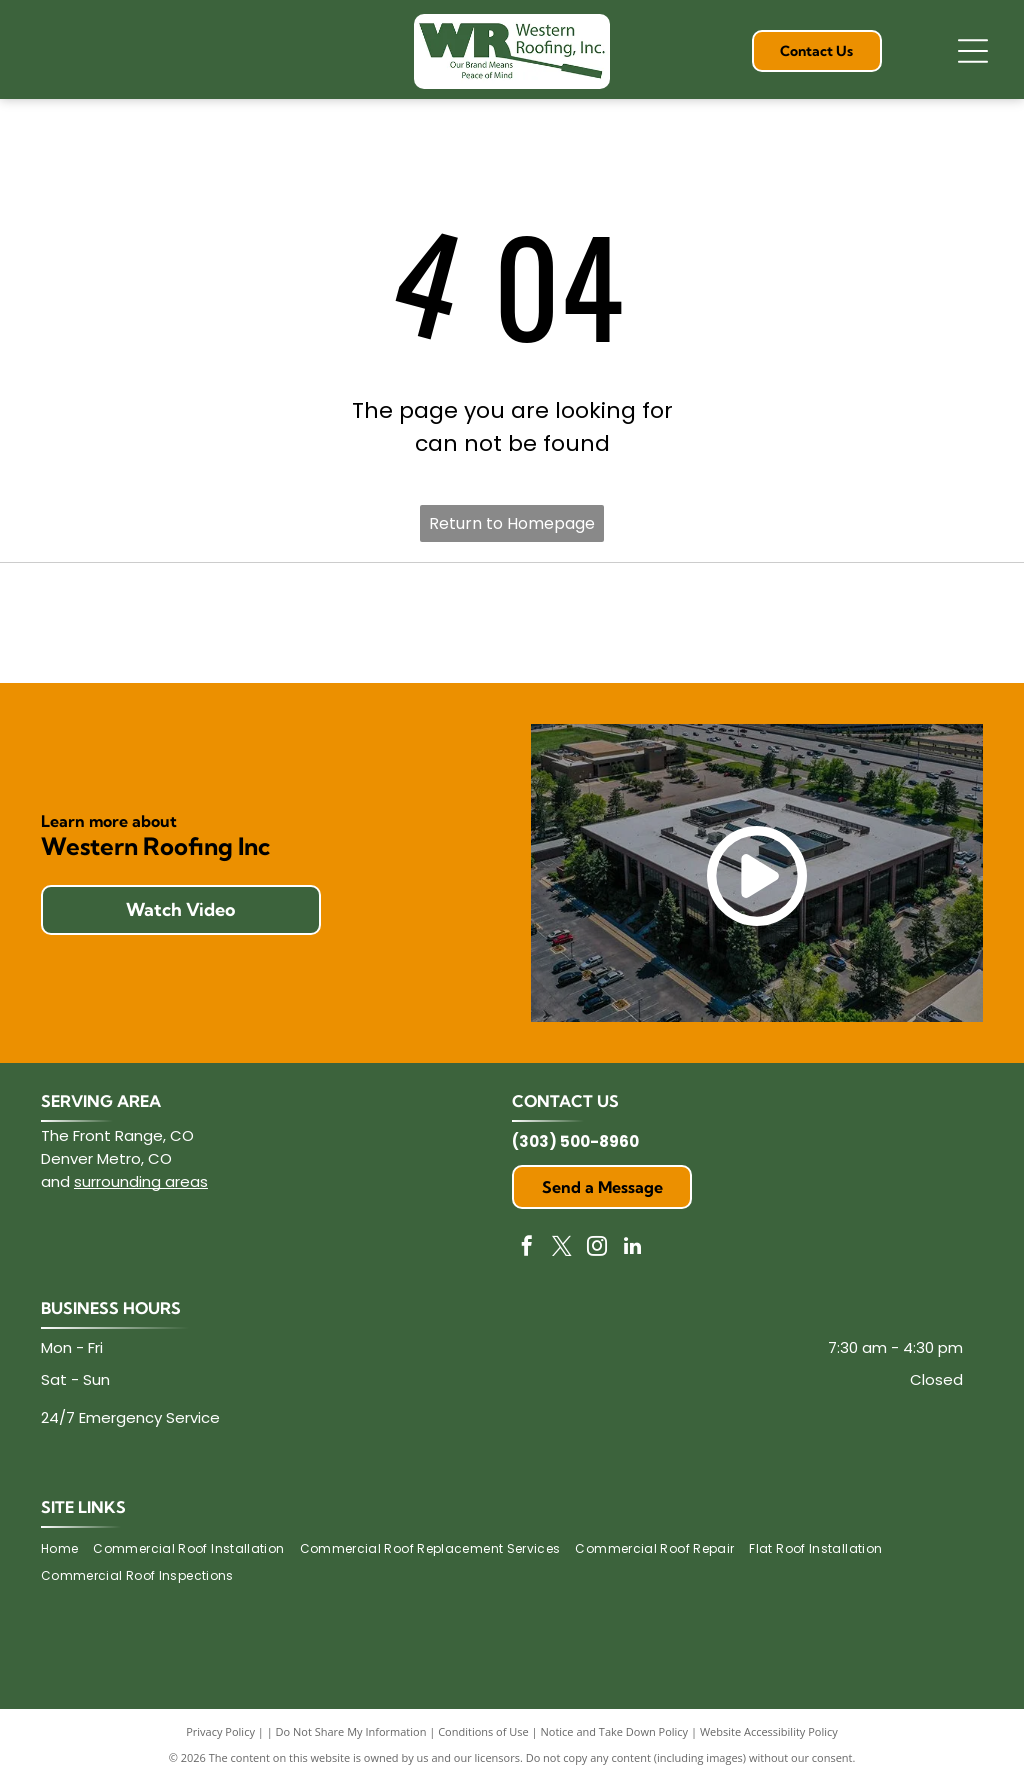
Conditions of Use (483, 1731)
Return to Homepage (512, 523)
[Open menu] (973, 51)
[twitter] (562, 1248)
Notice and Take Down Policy (615, 1731)
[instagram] (597, 1248)
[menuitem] (67, 1549)
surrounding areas (141, 1181)
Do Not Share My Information (351, 1731)
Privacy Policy (220, 1731)
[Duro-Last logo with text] (511, 623)
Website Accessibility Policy (769, 1731)
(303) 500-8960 (575, 1141)
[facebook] (527, 1248)
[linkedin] (632, 1248)
